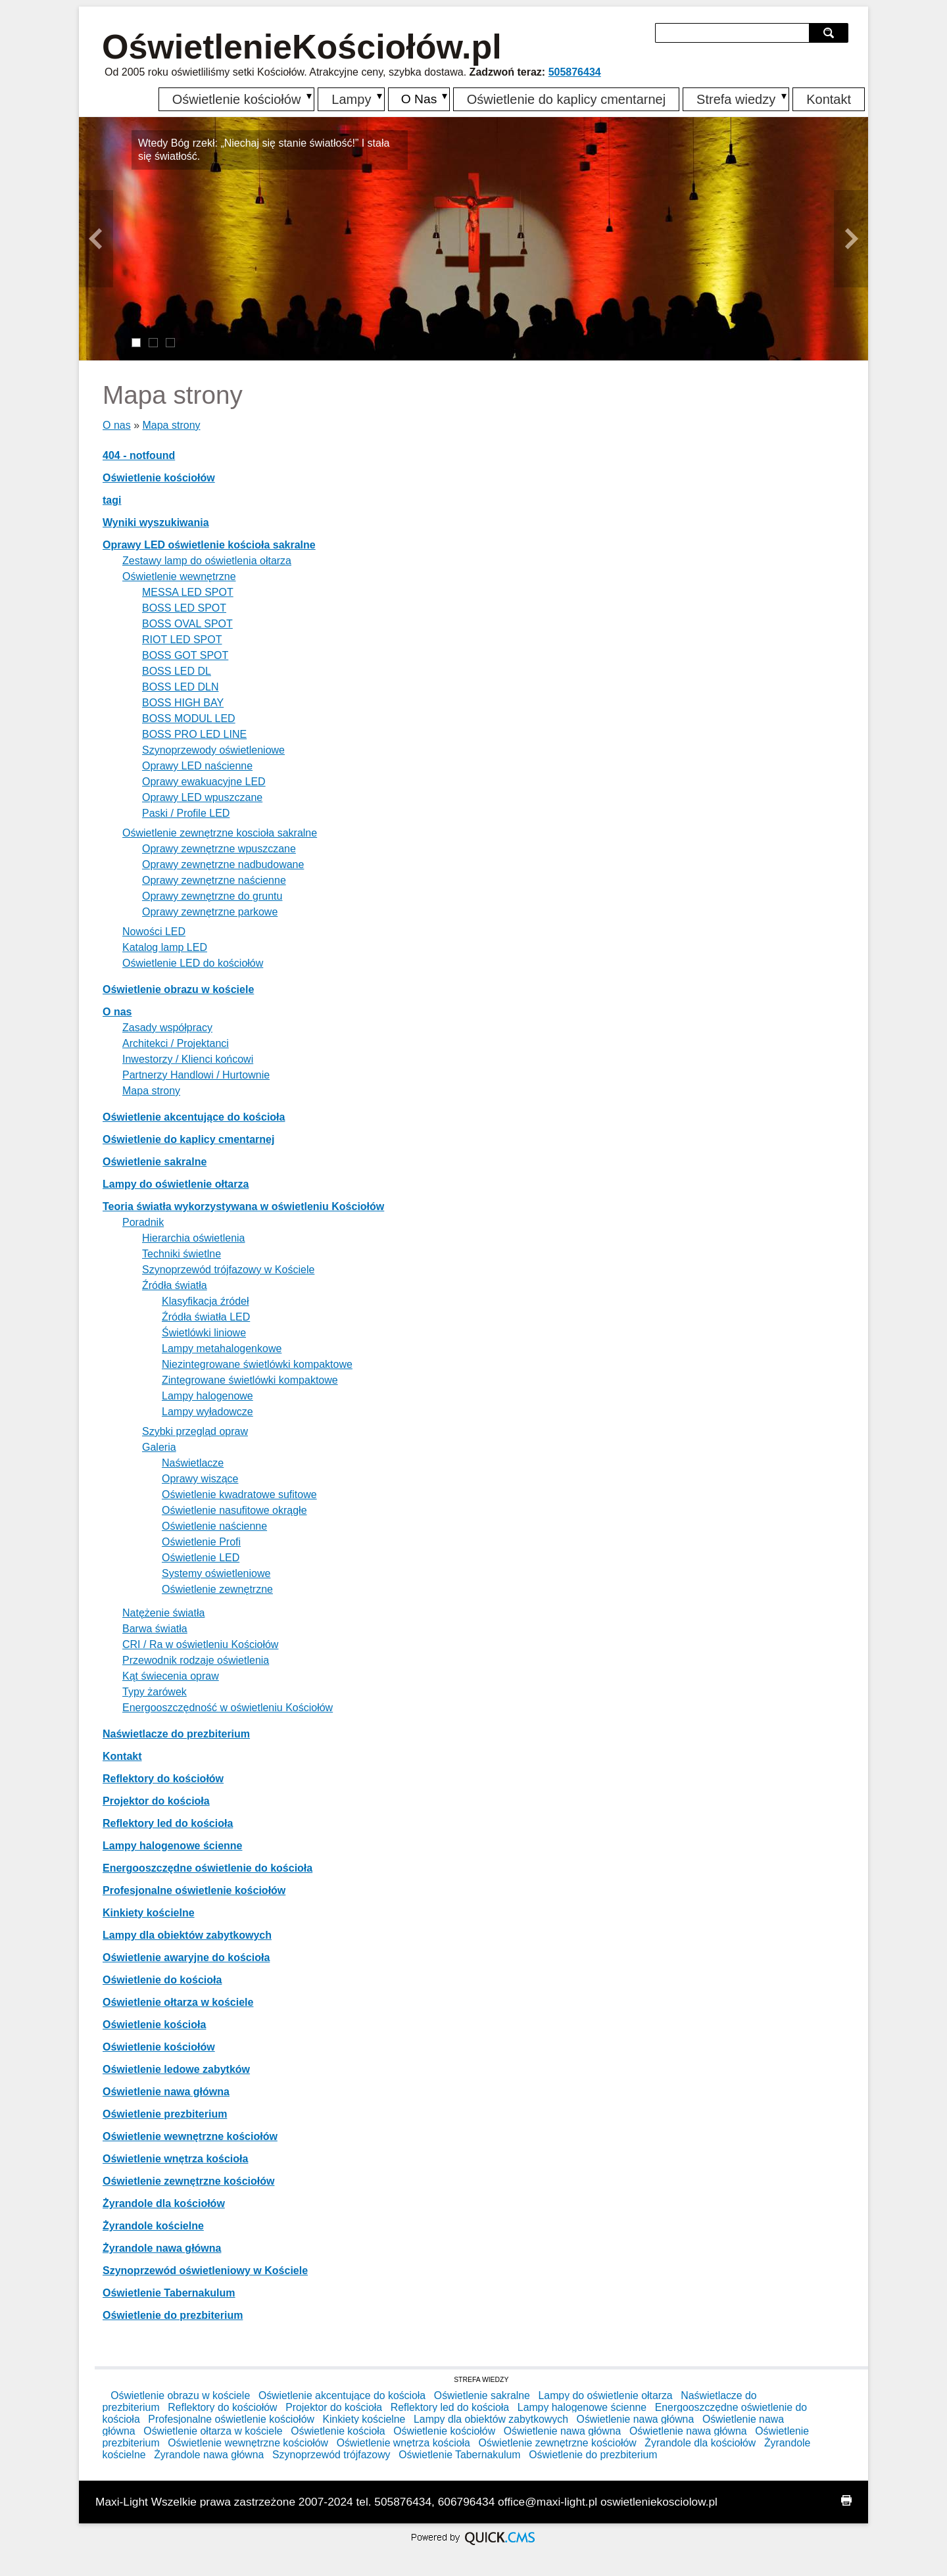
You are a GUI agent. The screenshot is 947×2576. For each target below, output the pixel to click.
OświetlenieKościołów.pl (302, 47)
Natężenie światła (163, 1612)
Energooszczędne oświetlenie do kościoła (207, 1868)
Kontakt (828, 99)
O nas (117, 425)
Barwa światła (154, 1628)
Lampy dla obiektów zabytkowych (187, 1935)
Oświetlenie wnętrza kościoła (175, 2158)
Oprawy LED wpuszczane (202, 797)
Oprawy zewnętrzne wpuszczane (219, 848)
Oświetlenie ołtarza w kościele (178, 2002)
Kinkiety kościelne (149, 1912)
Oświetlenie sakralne (154, 1161)
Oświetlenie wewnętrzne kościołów (190, 2136)
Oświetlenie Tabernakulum (169, 2292)
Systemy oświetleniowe (216, 1573)
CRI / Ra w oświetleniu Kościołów (200, 1644)
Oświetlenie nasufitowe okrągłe (234, 1510)
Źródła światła (174, 1285)
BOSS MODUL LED (188, 718)
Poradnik (143, 1222)
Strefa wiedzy (735, 99)
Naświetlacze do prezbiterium (176, 1733)
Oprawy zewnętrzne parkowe (210, 911)
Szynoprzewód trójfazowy (331, 2454)
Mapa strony (171, 425)
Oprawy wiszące (200, 1478)
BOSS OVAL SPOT (187, 623)
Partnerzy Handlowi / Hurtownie (196, 1075)
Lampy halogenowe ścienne (173, 1845)
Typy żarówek (154, 1691)
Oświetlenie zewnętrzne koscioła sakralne (219, 832)
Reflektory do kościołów (163, 1778)
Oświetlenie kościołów (232, 99)
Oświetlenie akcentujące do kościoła (194, 1117)
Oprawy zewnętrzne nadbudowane (223, 864)
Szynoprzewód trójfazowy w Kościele (228, 1269)
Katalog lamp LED (164, 947)
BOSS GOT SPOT (185, 655)
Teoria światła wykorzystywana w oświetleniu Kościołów (243, 1206)
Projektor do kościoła (156, 1801)
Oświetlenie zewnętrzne (217, 1589)
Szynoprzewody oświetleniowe (213, 750)
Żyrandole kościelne (153, 2225)
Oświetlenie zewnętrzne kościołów (188, 2181)
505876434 (574, 72)
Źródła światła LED (206, 1317)
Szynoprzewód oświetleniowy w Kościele (205, 2270)
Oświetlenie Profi (201, 1541)
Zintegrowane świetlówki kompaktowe (250, 1380)
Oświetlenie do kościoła (162, 1979)
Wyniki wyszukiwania (156, 522)
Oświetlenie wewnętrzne (179, 576)
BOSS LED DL (176, 671)
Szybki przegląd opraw (195, 1431)
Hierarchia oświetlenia (193, 1238)
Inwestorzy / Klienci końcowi (187, 1059)
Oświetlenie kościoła (154, 2024)
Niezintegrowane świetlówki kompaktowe (257, 1364)
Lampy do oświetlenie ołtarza (176, 1184)
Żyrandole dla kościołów (164, 2203)
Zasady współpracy (167, 1027)
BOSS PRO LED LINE (194, 734)
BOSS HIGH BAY (183, 702)
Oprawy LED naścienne (197, 765)
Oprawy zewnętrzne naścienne (214, 880)
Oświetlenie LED (200, 1557)
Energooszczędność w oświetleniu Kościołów (227, 1707)
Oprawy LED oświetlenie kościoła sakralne (209, 544)
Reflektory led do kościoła (168, 1823)
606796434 (466, 2501)
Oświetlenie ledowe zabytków (176, 2069)
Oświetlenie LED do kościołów (192, 963)
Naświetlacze (193, 1463)
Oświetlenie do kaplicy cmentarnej (566, 99)
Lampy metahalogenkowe (221, 1348)
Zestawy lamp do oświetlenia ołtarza (206, 560)
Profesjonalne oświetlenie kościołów (194, 1890)
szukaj (830, 32)
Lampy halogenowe (207, 1395)
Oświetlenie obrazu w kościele (178, 989)
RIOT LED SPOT (182, 639)
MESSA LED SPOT (187, 592)
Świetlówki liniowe (204, 1332)
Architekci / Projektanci (175, 1043)
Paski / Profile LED (186, 813)
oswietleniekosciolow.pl (658, 2501)
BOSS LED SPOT (184, 608)
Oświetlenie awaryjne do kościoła (186, 1957)
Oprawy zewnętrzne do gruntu (212, 896)
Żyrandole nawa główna (162, 2248)
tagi (112, 500)
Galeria (159, 1447)
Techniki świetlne (181, 1253)
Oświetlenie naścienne (214, 1526)
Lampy (348, 99)
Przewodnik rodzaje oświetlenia (195, 1660)
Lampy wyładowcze (207, 1411)
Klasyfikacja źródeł (205, 1301)
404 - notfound (139, 455)
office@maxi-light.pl (547, 2501)
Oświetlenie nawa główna (166, 2091)
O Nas (417, 99)
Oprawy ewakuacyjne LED (204, 781)
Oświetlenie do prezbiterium (173, 2315)
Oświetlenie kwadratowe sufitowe (239, 1494)
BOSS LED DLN (180, 687)
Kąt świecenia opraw (170, 1676)
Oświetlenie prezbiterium (165, 2114)
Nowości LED (153, 931)
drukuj (846, 2500)
